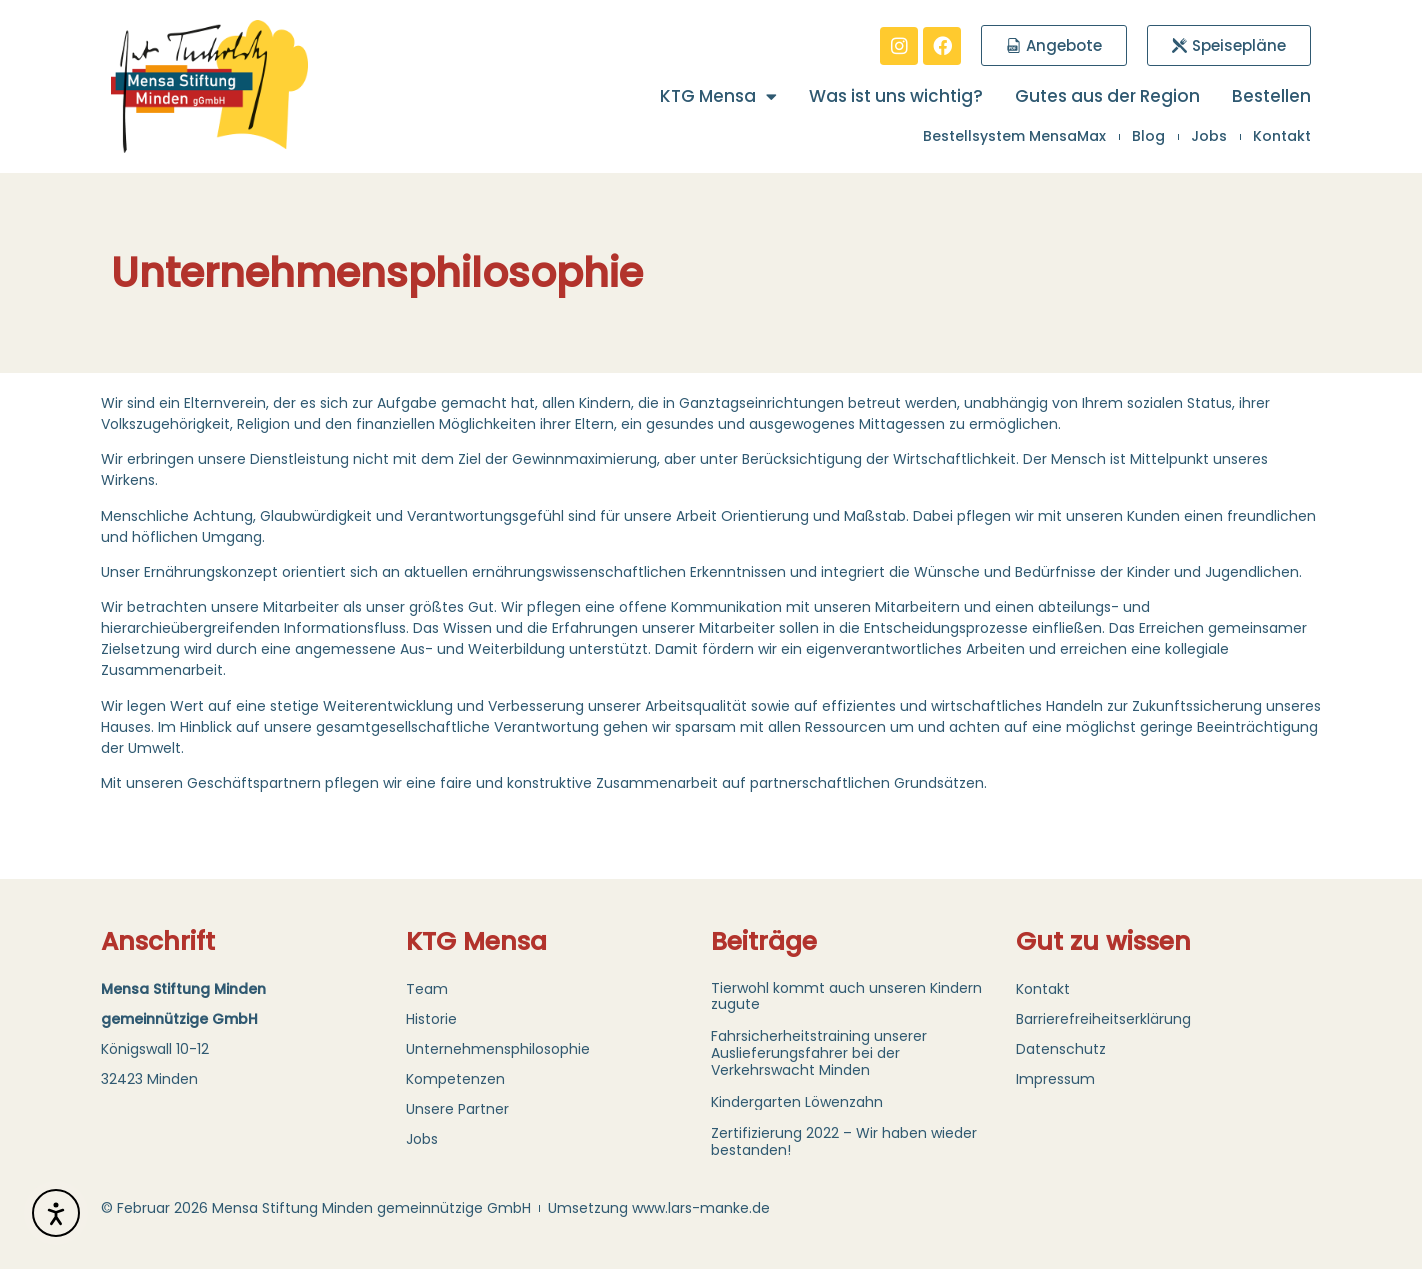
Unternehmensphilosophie (498, 1049)
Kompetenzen (455, 1079)
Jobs (422, 1139)
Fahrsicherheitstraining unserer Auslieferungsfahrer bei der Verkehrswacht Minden (819, 1053)
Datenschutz (1061, 1049)
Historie (431, 1019)
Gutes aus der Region (1107, 96)
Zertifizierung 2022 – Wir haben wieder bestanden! (844, 1141)
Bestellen (1271, 96)
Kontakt (1043, 989)
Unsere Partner (457, 1109)
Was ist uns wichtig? (896, 96)
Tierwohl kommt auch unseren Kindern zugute (846, 996)
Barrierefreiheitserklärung (1103, 1019)
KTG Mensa (718, 96)
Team (427, 989)
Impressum (1055, 1079)
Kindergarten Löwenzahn (797, 1102)
